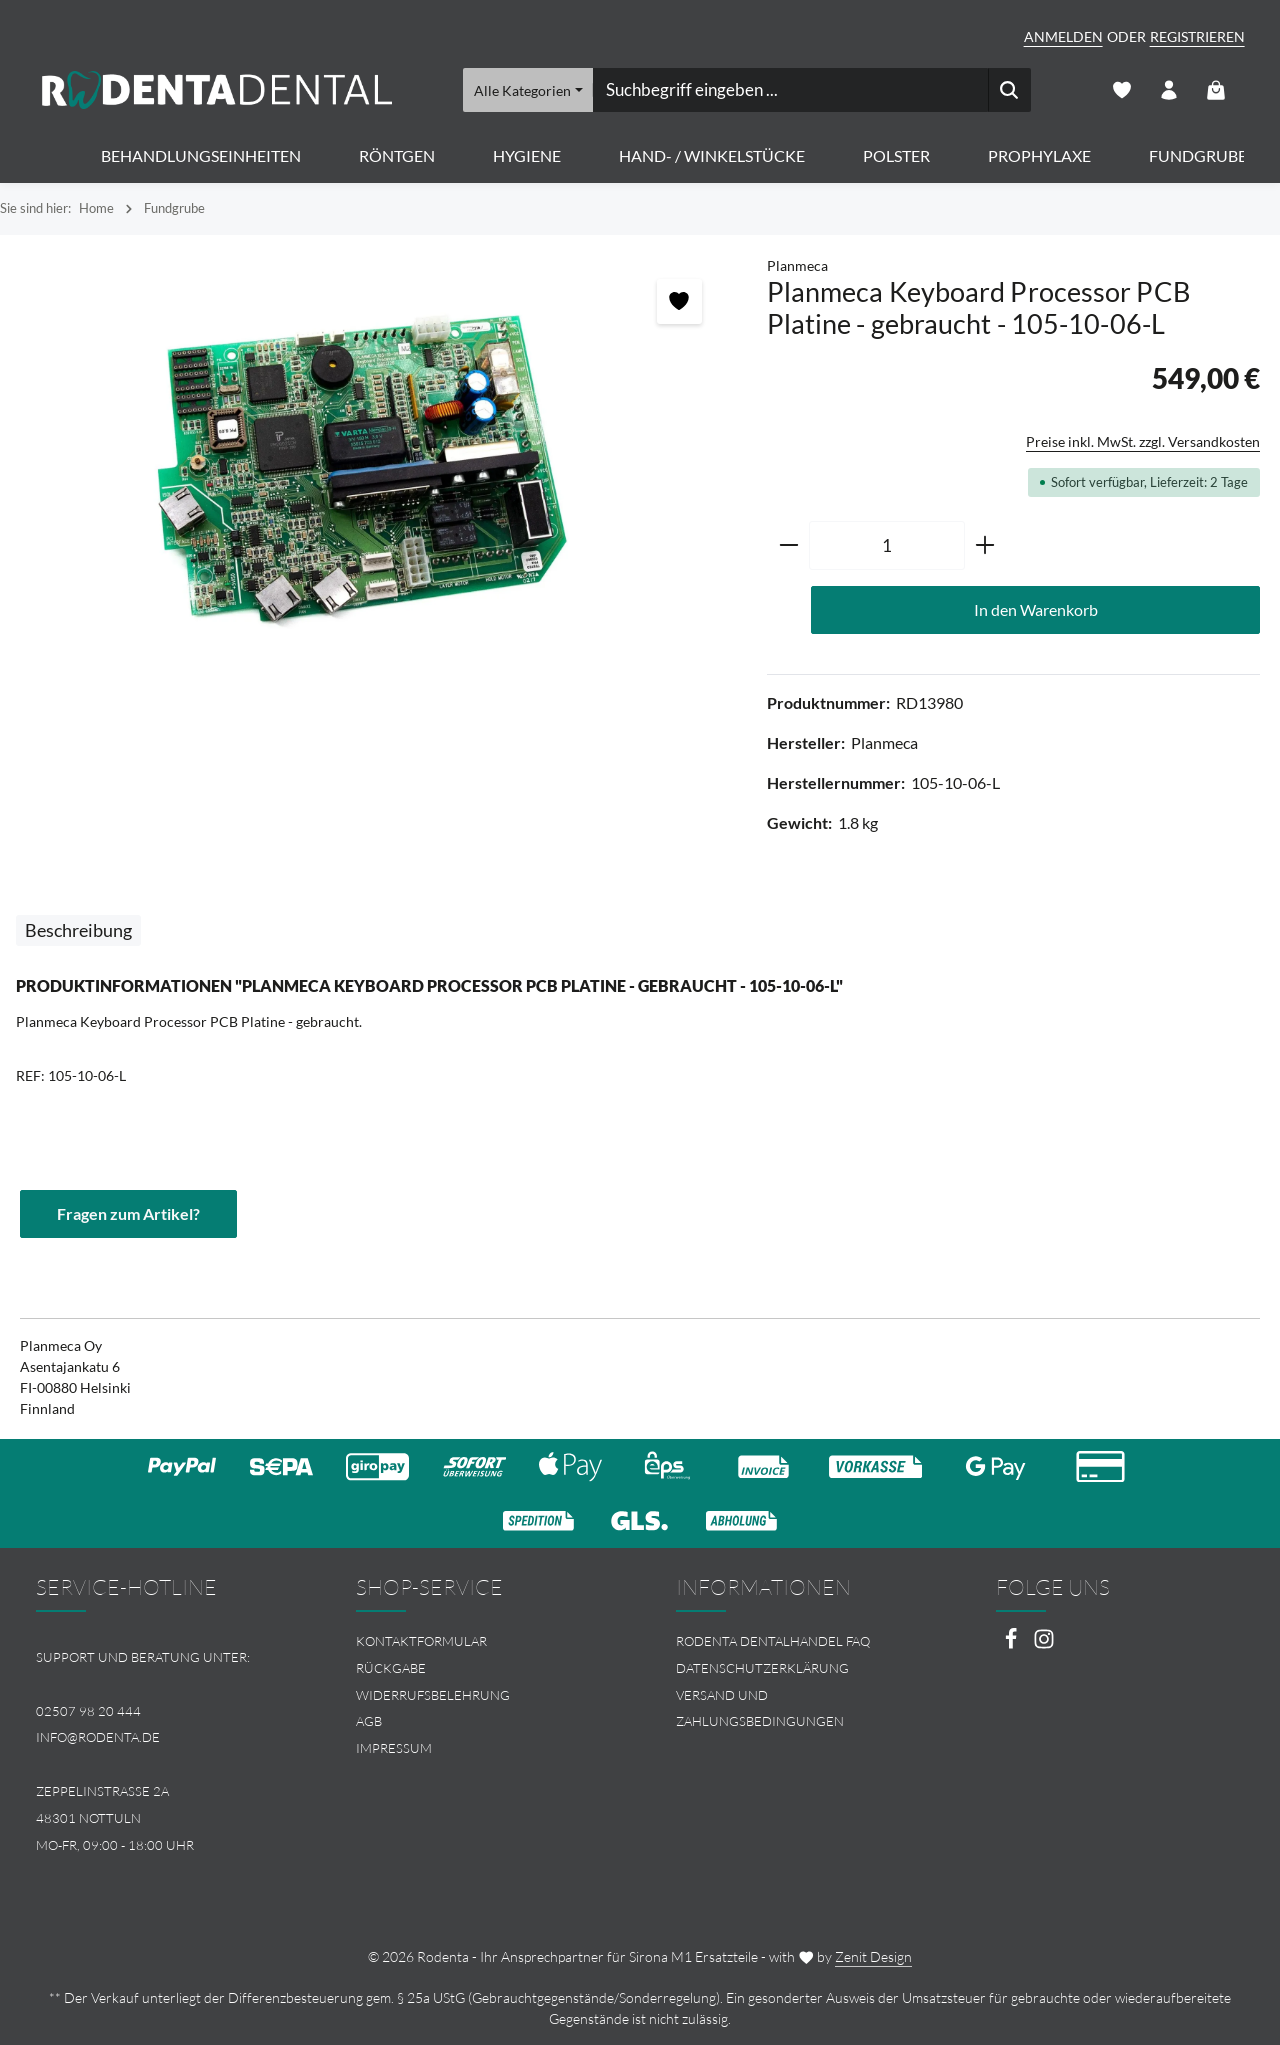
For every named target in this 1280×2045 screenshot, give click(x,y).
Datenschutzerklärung (762, 1668)
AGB (369, 1721)
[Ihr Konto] (1169, 90)
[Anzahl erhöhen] (985, 546)
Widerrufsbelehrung (433, 1695)
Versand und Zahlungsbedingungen (760, 1708)
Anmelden (1063, 36)
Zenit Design (873, 1956)
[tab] (78, 930)
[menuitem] (480, 1641)
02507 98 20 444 (88, 1711)
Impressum (394, 1748)
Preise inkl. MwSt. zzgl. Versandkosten (1143, 441)
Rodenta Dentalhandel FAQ (773, 1641)
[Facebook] (1012, 1644)
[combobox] (789, 90)
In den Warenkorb (1036, 609)
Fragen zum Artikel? (128, 1213)
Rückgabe (391, 1668)
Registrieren (1197, 36)
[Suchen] (1008, 90)
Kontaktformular (421, 1641)
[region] (373, 470)
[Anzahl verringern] (788, 546)
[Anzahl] (887, 546)
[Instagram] (1044, 1644)
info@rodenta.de (98, 1737)
